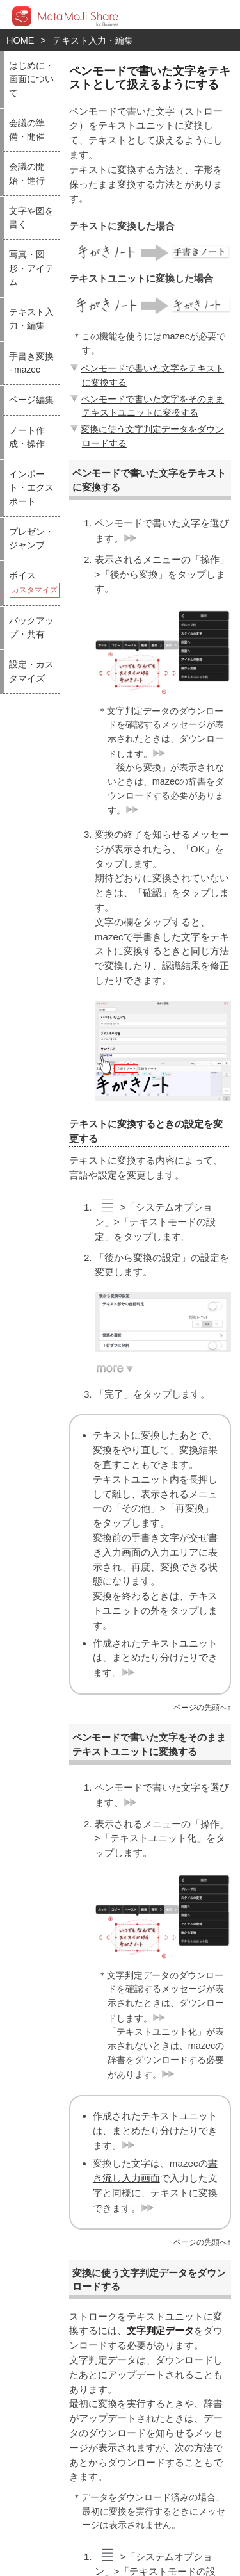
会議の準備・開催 (27, 130)
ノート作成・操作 (27, 437)
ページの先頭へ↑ (202, 1707)
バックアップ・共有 (31, 627)
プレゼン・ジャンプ (31, 538)
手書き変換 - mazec (31, 363)
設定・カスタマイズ (31, 671)
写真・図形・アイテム (31, 268)
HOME (20, 40)
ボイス (34, 584)
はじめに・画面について (31, 79)
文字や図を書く (31, 217)
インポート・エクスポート (31, 488)
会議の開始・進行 (27, 173)
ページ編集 (31, 400)
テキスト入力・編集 (92, 40)
